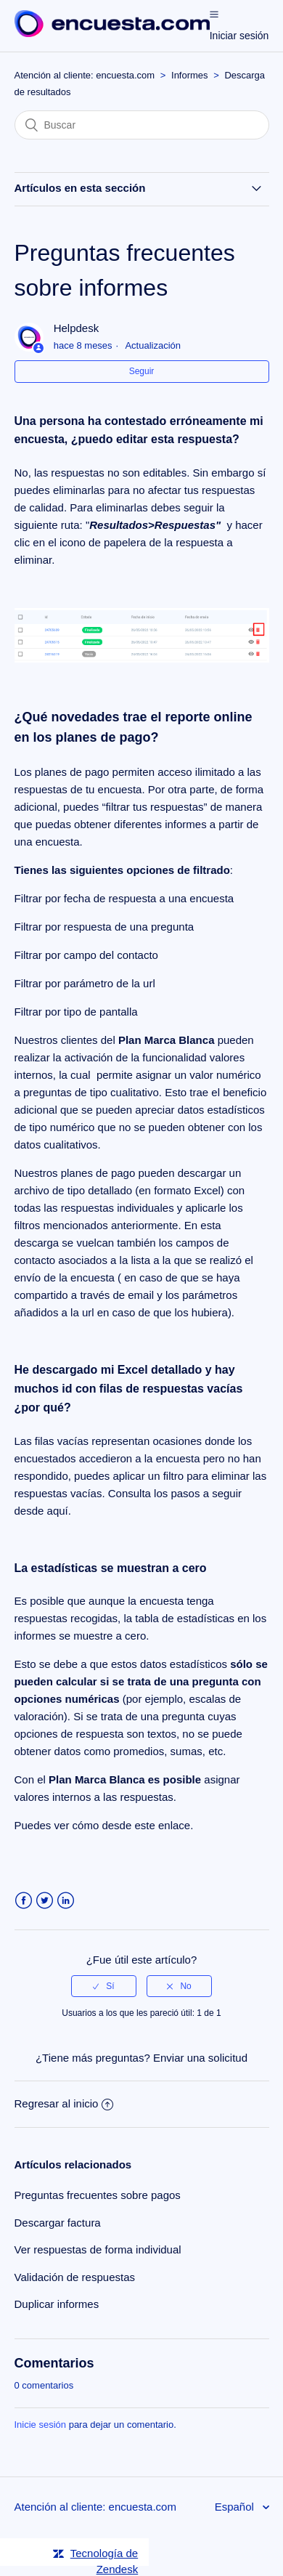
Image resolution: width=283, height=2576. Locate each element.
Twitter (45, 1901)
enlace (174, 1825)
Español (236, 2506)
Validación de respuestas (75, 2277)
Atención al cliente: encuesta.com (85, 75)
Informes (189, 75)
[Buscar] (142, 124)
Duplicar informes (57, 2304)
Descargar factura (58, 2222)
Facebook (24, 1901)
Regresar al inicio (64, 2103)
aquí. (59, 1510)
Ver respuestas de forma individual (98, 2249)
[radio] (103, 1986)
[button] (214, 14)
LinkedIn (66, 1901)
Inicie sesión (41, 2424)
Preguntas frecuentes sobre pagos (98, 2195)
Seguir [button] (142, 371)
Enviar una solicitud (200, 2058)
